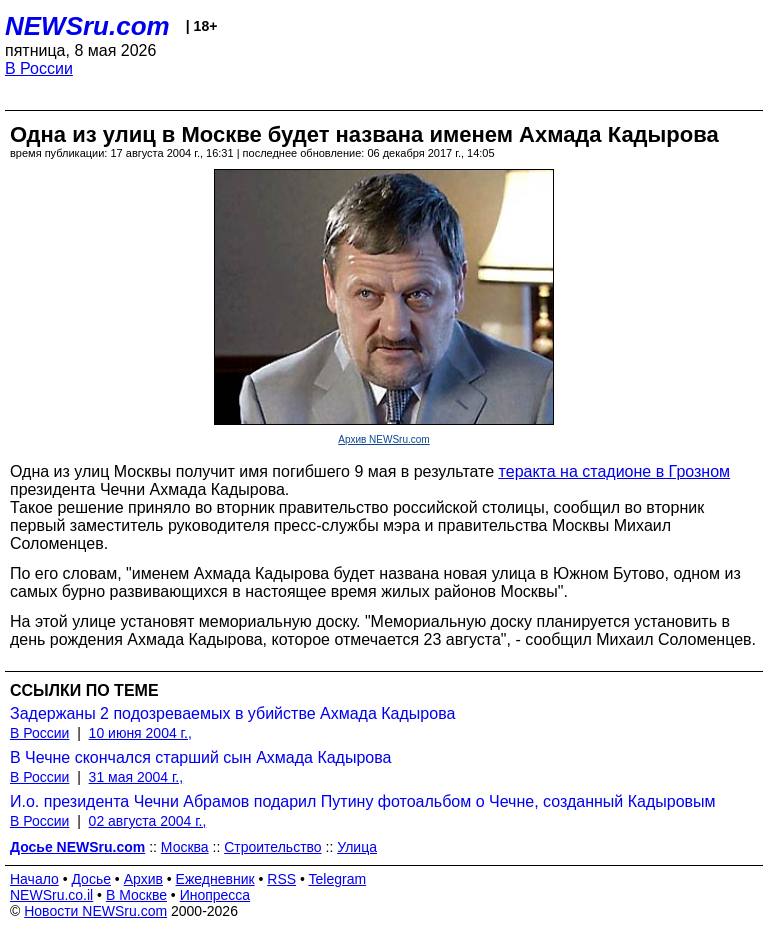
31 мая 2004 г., (136, 777)
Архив (143, 879)
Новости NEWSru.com (95, 911)
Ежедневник (215, 879)
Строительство (272, 847)
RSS (281, 879)
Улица (357, 847)
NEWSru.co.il (51, 895)
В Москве (136, 895)
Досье (91, 879)
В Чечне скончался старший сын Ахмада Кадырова (200, 757)
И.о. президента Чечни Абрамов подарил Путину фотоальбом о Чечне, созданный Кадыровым (363, 801)
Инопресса (215, 895)
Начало (34, 879)
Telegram (338, 879)
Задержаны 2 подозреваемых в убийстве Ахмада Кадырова (232, 713)
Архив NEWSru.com (383, 439)
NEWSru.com (87, 26)
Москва (185, 847)
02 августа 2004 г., (148, 821)
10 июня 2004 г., (140, 733)
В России (39, 68)
